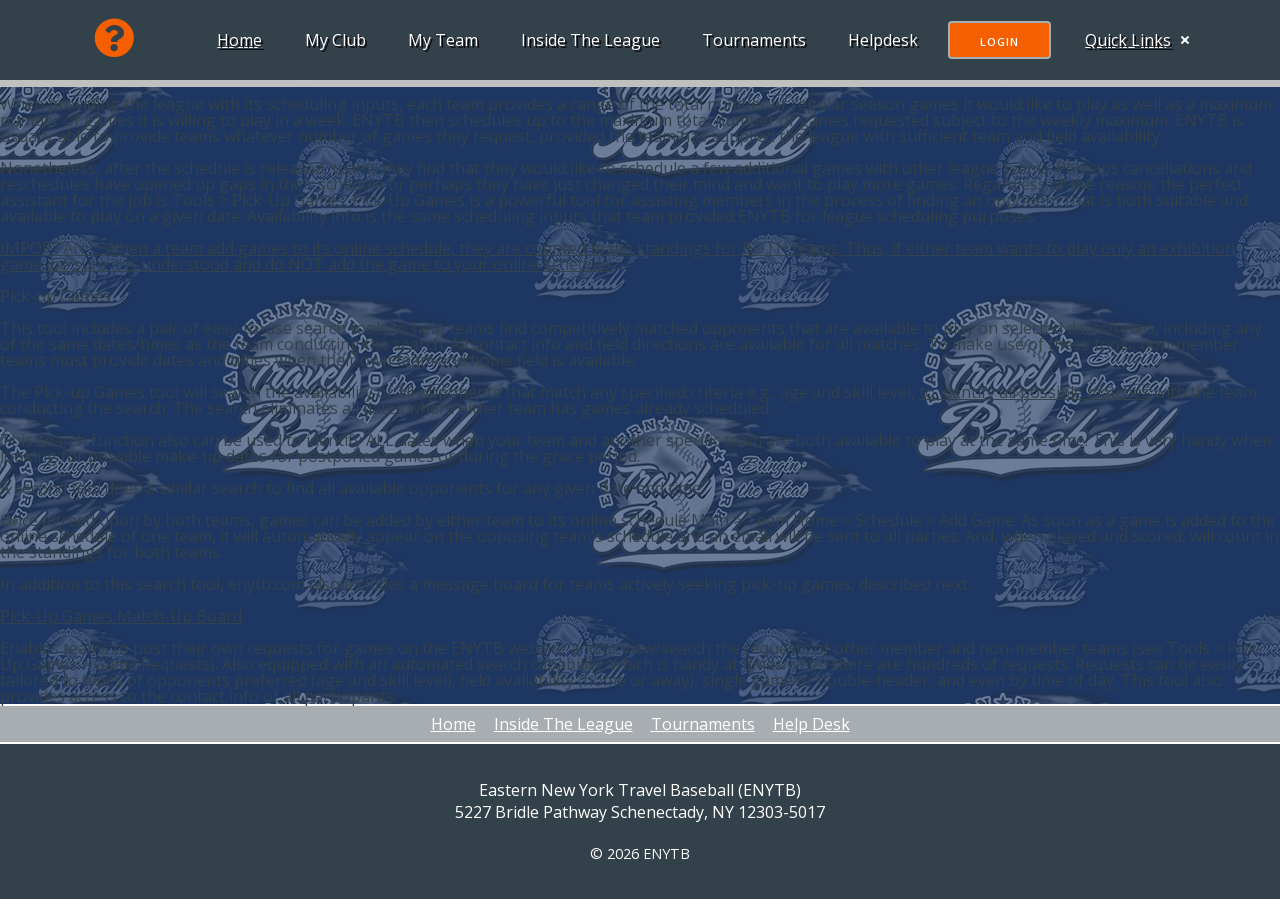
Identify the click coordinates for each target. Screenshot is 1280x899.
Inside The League (586, 40)
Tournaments (750, 40)
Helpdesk (879, 40)
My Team (439, 40)
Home (235, 40)
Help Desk (811, 724)
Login (995, 41)
